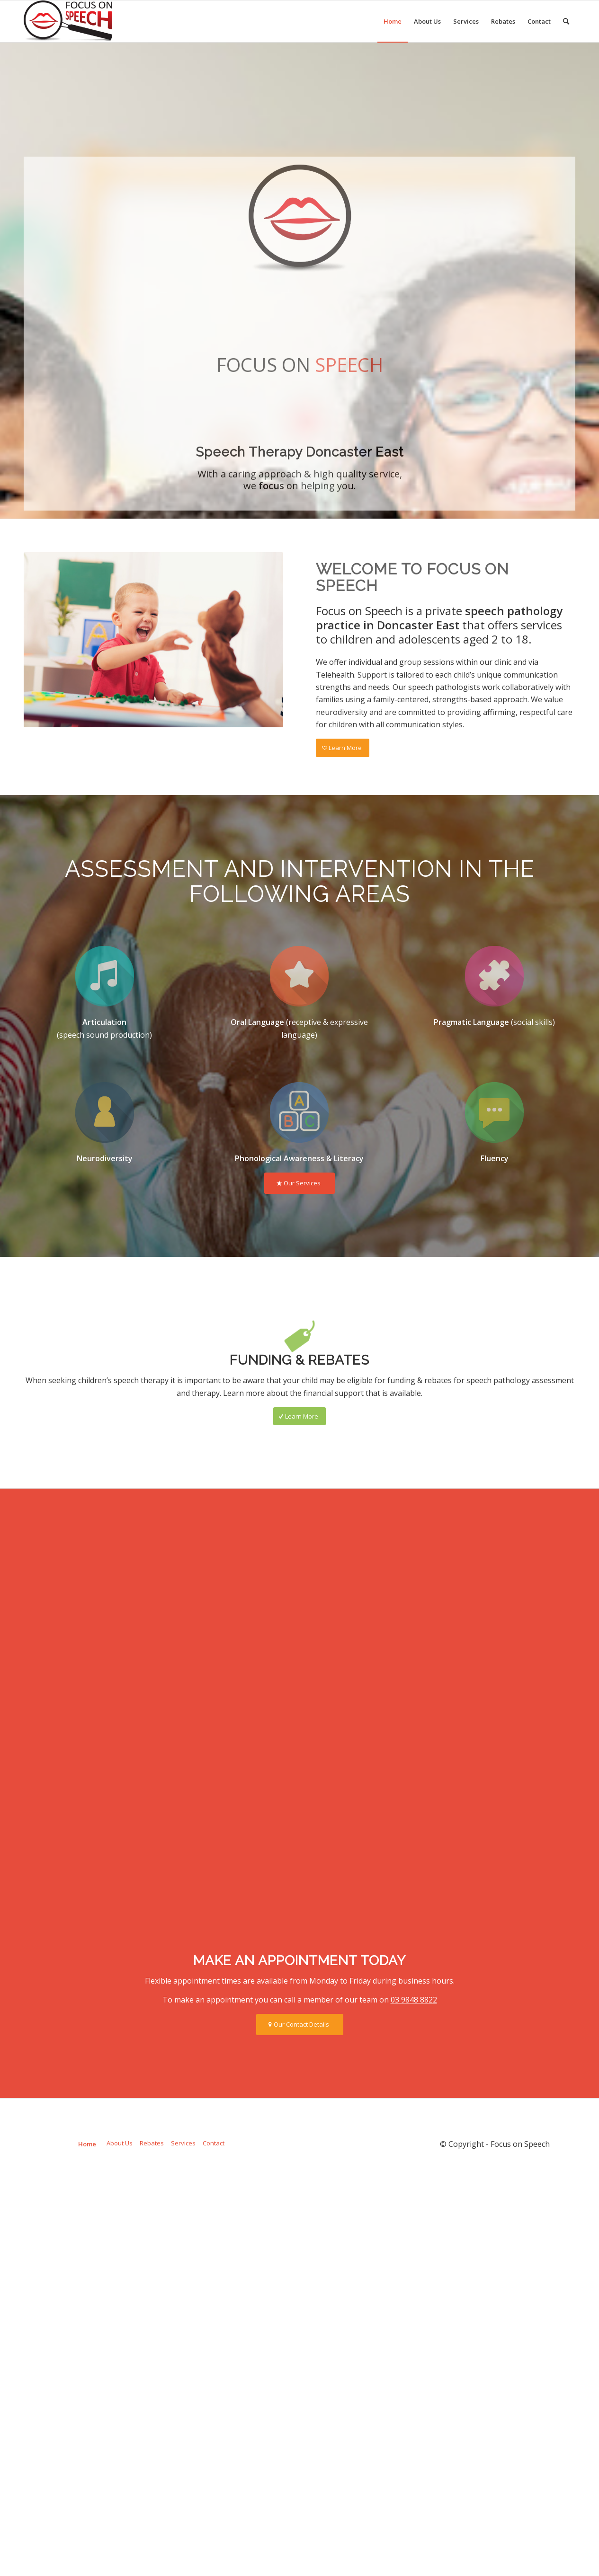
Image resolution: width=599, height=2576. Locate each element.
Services (183, 2326)
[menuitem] (392, 21)
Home (87, 2327)
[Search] (566, 21)
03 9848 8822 (414, 2183)
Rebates (152, 2326)
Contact (213, 2326)
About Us (120, 2326)
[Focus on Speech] (68, 21)
